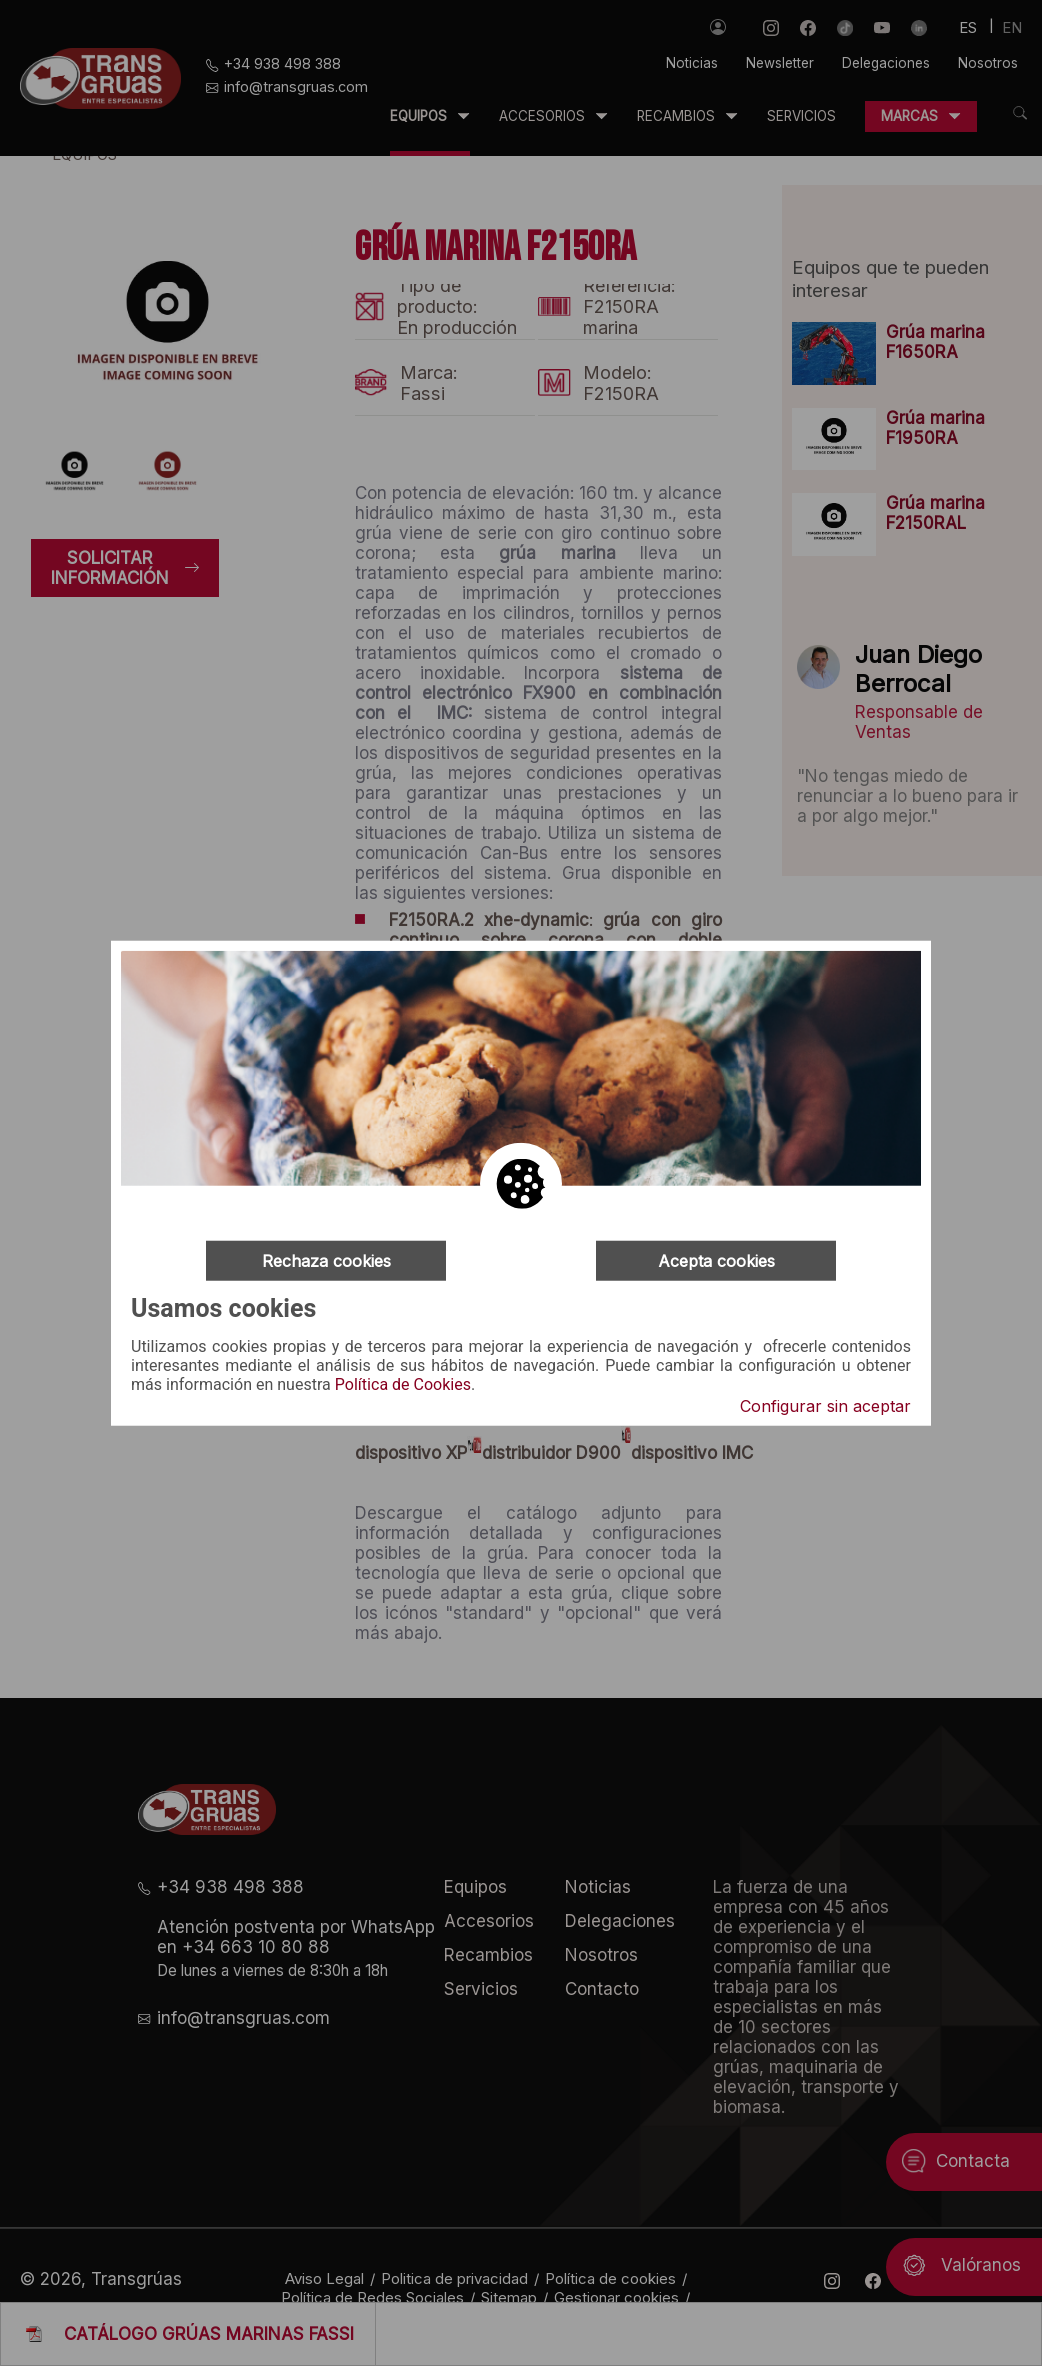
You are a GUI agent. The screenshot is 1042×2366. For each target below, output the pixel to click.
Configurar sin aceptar (825, 1405)
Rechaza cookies (326, 1261)
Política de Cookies (403, 1385)
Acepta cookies (716, 1261)
